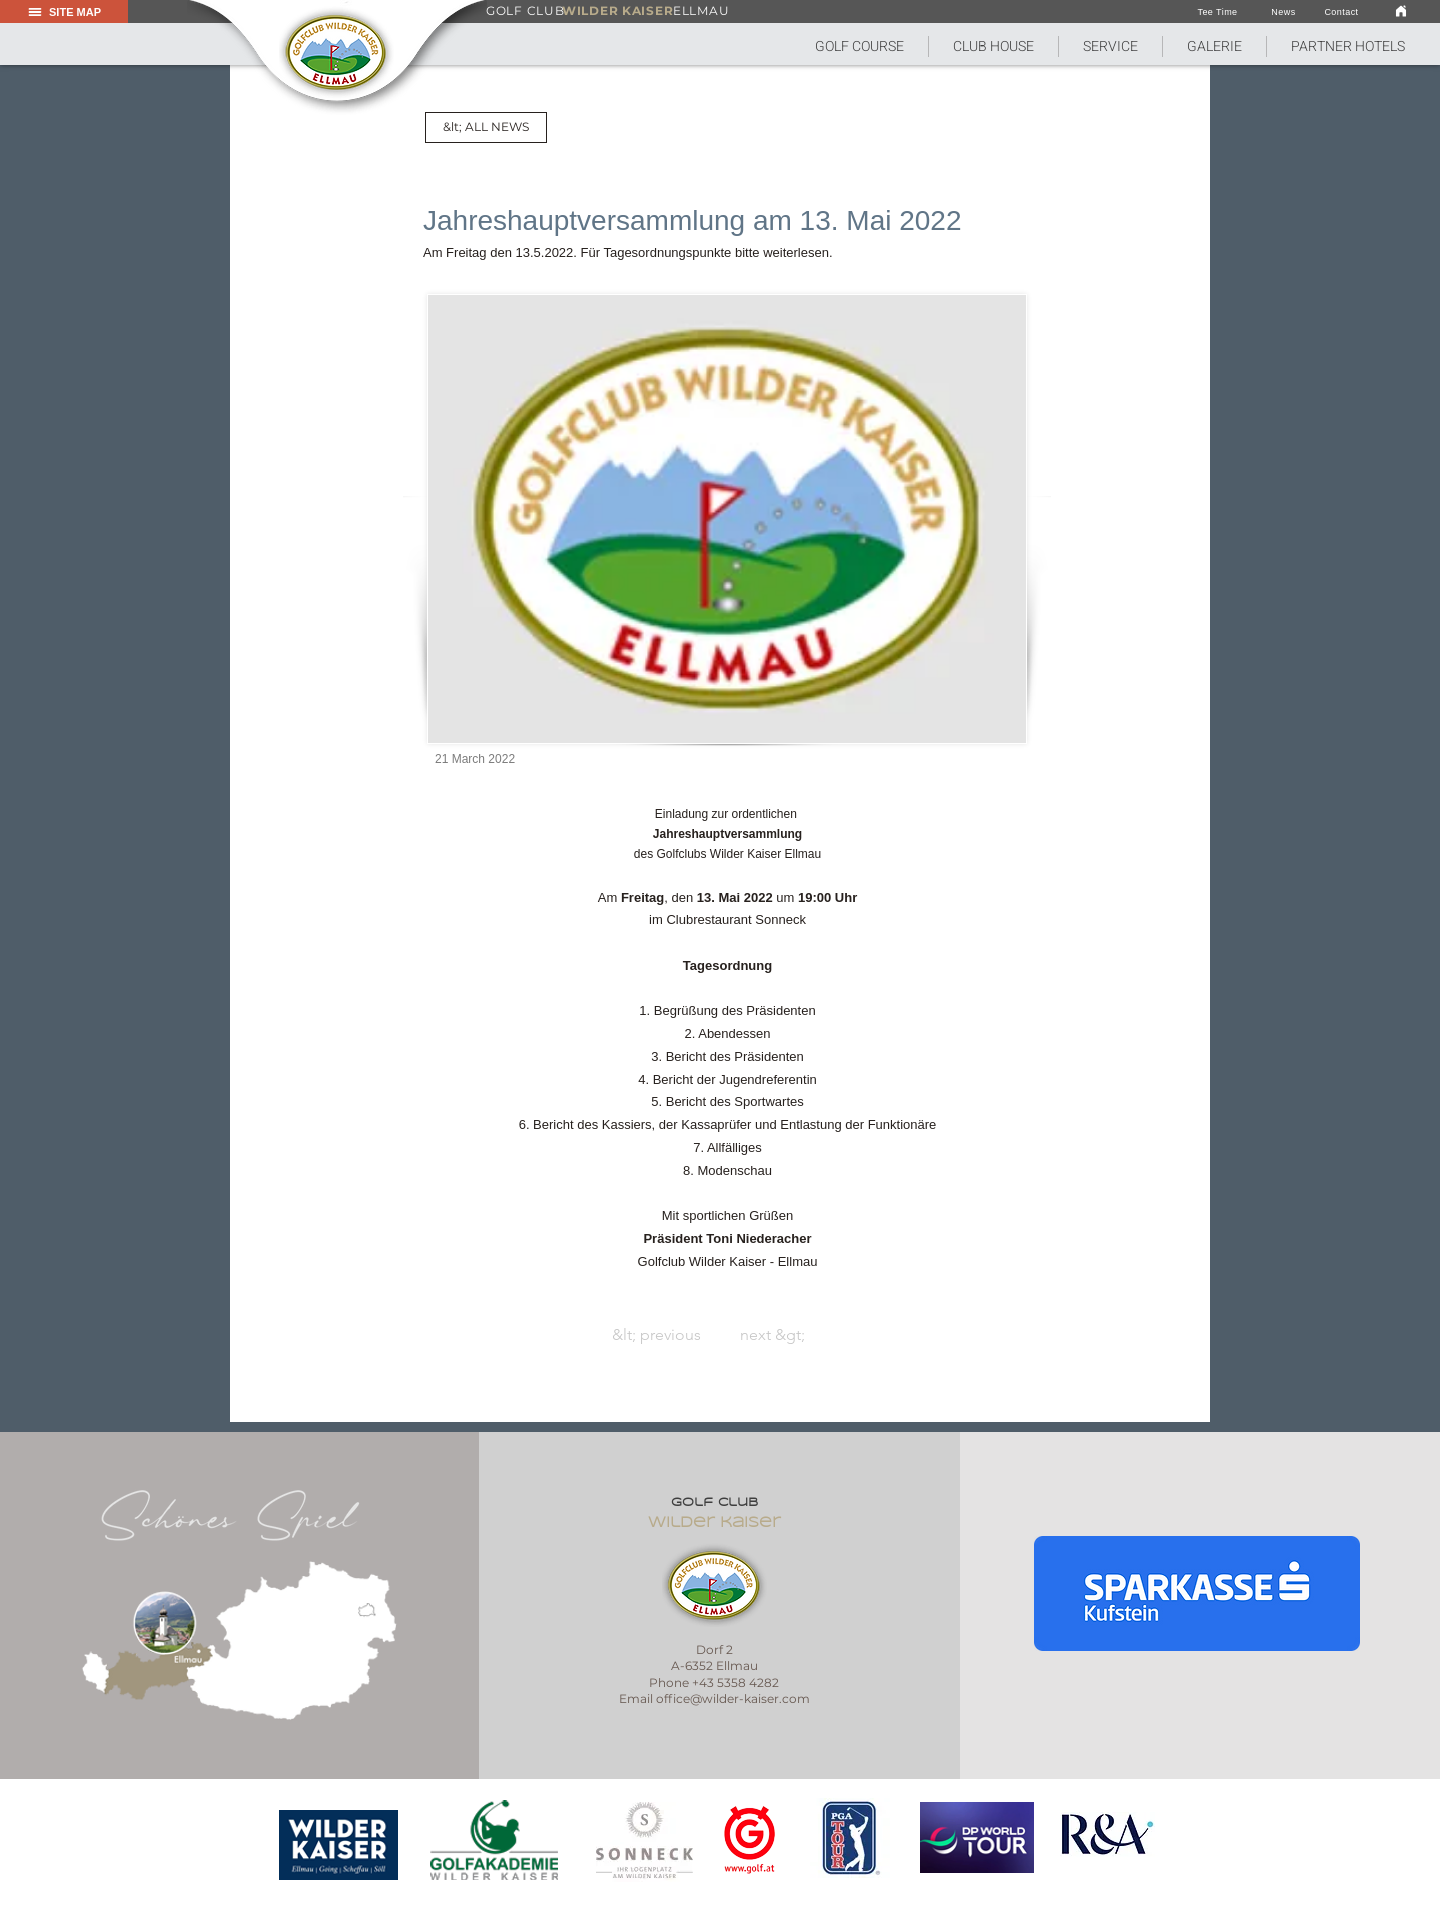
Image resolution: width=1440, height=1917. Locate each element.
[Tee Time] (1217, 12)
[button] (859, 46)
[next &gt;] (975, 1335)
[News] (1283, 12)
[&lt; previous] (466, 1335)
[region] (339, 1845)
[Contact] (1341, 12)
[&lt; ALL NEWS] (486, 127)
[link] (1401, 10)
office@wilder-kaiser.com (733, 1698)
